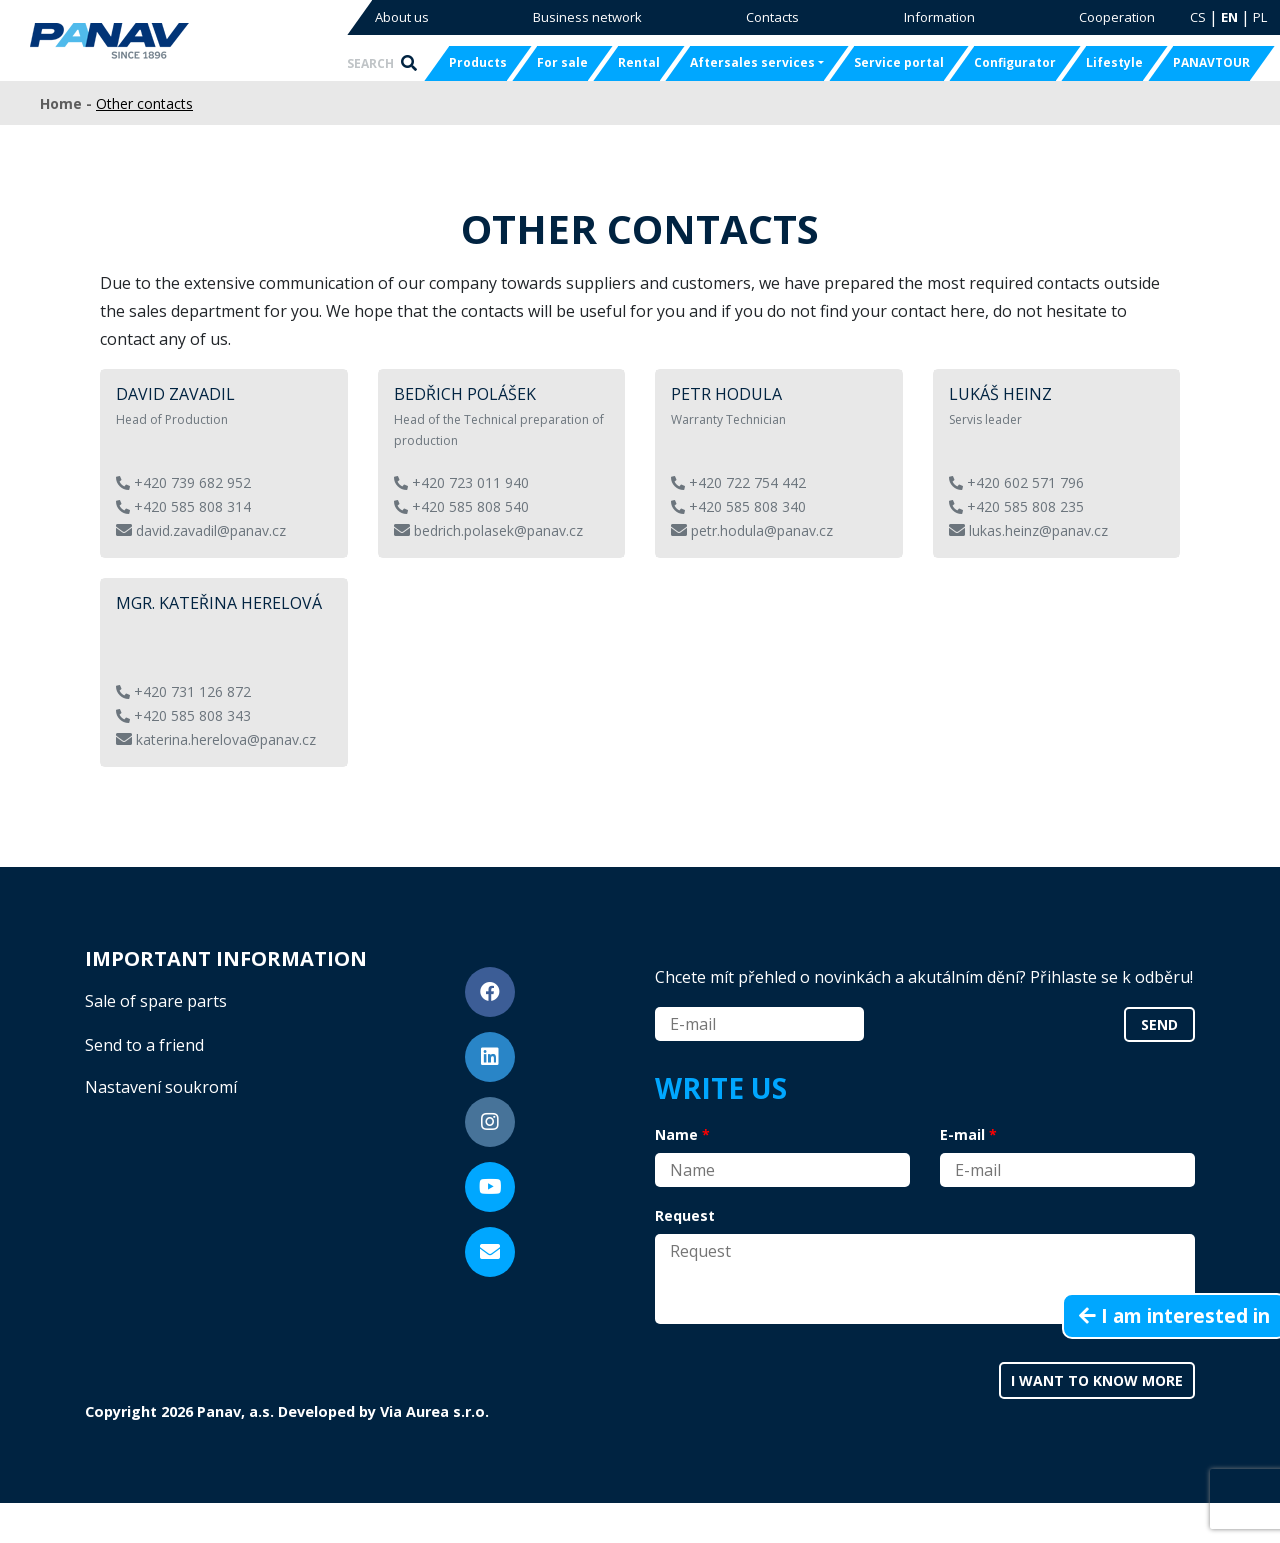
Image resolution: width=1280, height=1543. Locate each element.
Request (685, 1215)
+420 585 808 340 (738, 506)
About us (402, 17)
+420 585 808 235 (1016, 506)
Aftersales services (752, 62)
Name (676, 1134)
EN (1229, 17)
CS (1198, 17)
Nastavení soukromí (161, 1087)
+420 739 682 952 (183, 482)
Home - (68, 103)
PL (1260, 17)
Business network (587, 17)
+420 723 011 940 (461, 482)
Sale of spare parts (156, 1001)
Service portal (899, 62)
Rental (639, 62)
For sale (562, 62)
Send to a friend (144, 1045)
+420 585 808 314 (183, 506)
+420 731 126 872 (183, 691)
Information (939, 17)
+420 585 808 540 (461, 506)
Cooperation (1117, 17)
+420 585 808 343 (183, 715)
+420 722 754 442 (738, 482)
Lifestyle (1114, 62)
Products (478, 62)
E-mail (962, 1134)
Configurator (1015, 62)
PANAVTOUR (1211, 62)
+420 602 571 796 (1016, 482)
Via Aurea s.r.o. (434, 1411)
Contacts (772, 17)
